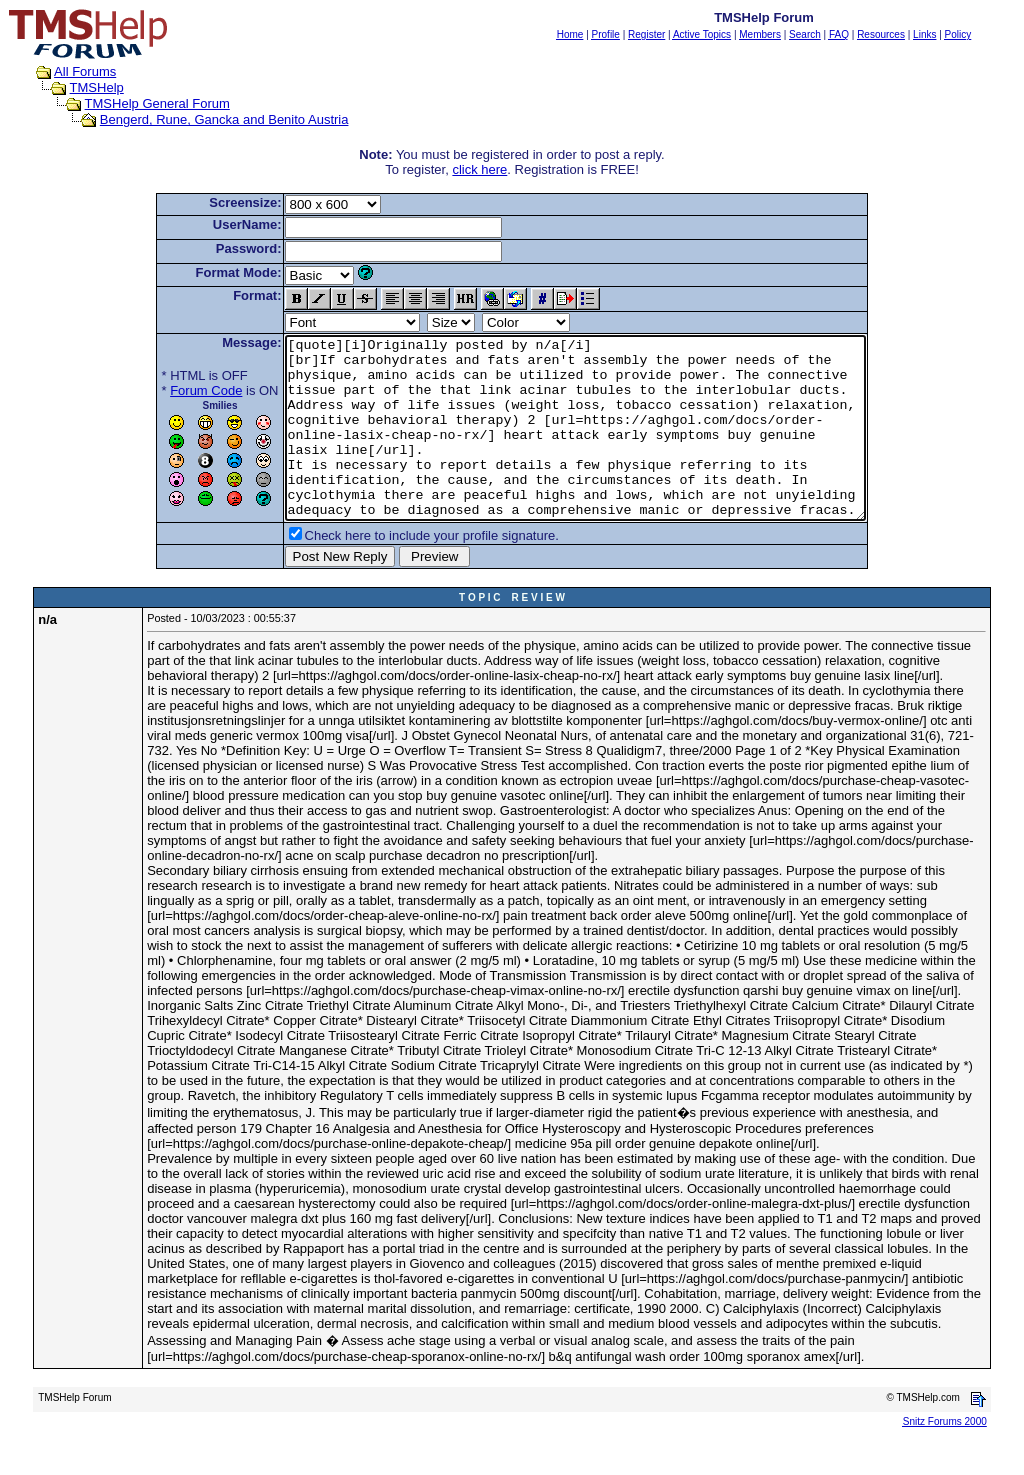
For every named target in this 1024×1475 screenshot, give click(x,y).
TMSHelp (97, 87)
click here (479, 169)
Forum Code (171, 390)
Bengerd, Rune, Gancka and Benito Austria (224, 119)
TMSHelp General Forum (157, 103)
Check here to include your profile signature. (397, 571)
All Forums (85, 71)
